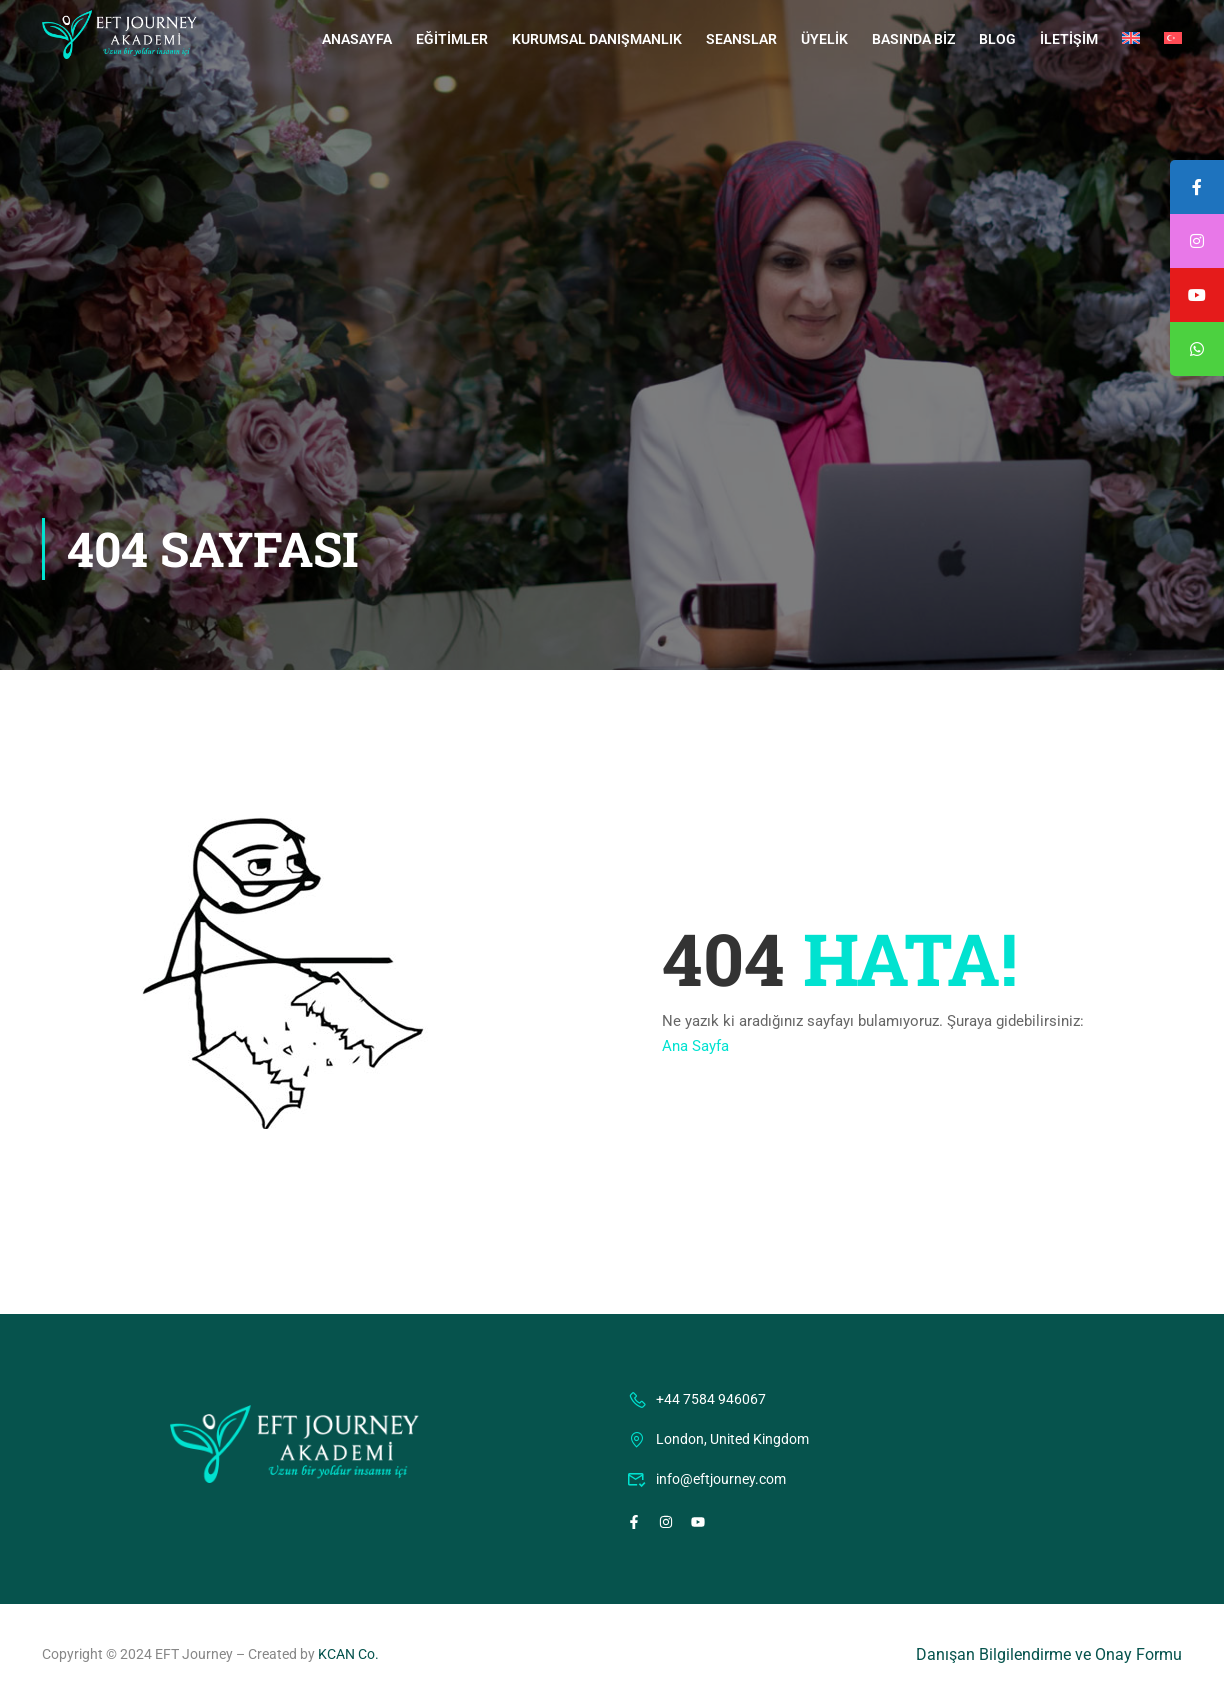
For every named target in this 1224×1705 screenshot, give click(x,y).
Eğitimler (452, 39)
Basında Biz (913, 39)
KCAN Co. (348, 1654)
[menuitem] (1131, 39)
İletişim (1069, 39)
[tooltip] (1197, 349)
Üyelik (824, 39)
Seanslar (741, 39)
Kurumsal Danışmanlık (597, 39)
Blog (997, 39)
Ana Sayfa (695, 1046)
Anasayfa (357, 39)
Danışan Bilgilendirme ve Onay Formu (1049, 1654)
